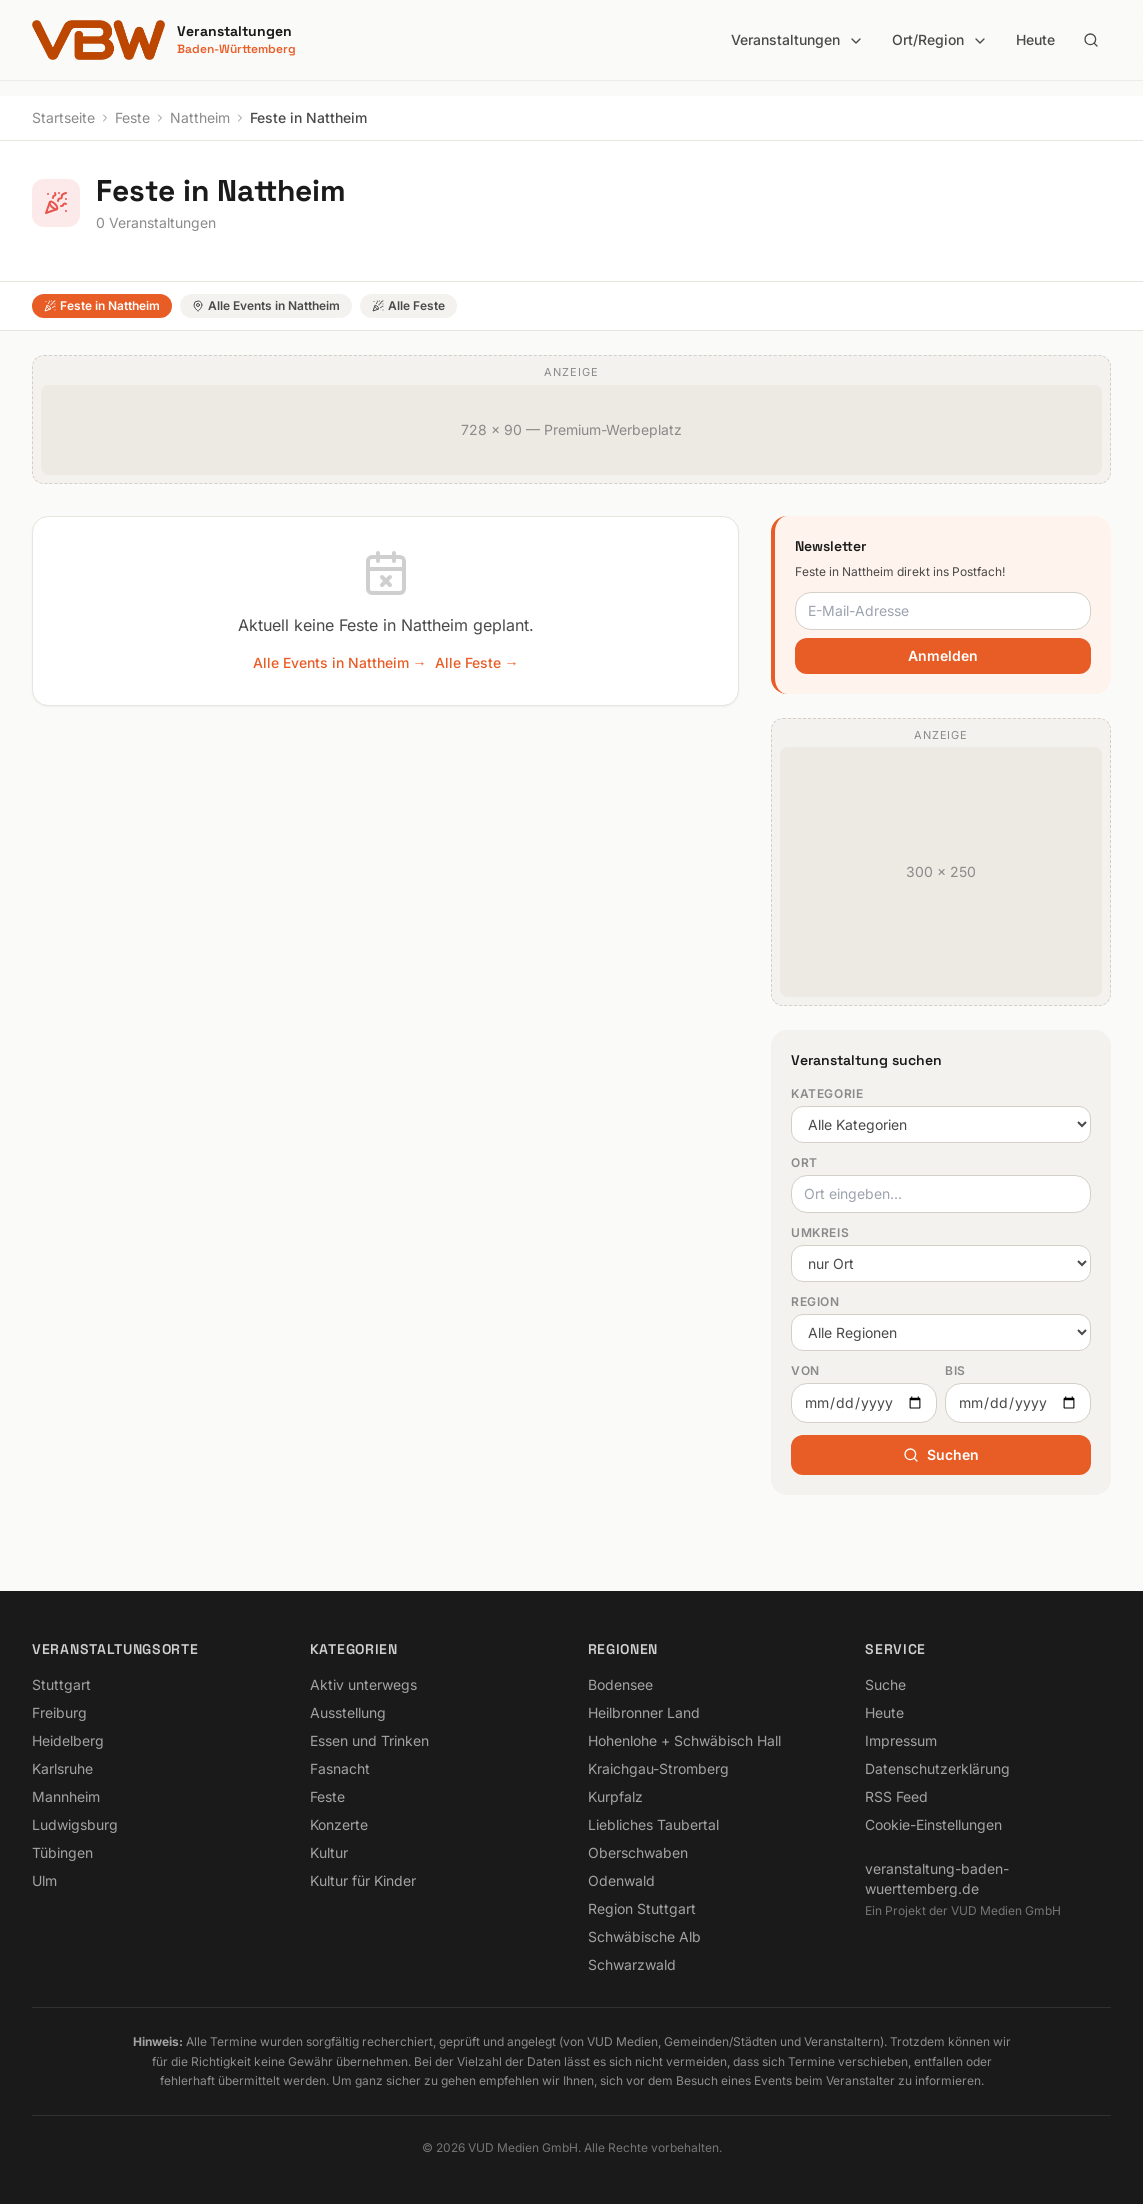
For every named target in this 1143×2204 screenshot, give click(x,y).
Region (815, 1301)
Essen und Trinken (369, 1740)
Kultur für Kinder (363, 1880)
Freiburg (59, 1712)
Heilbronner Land (644, 1712)
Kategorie (827, 1093)
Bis (955, 1370)
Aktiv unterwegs (363, 1684)
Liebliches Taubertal (653, 1824)
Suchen (941, 1454)
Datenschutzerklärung (937, 1768)
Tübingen (62, 1852)
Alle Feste (408, 305)
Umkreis (820, 1232)
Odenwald (621, 1880)
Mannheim (66, 1796)
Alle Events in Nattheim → (340, 662)
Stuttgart (61, 1684)
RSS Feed (896, 1796)
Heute (1035, 39)
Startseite (63, 117)
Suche (885, 1684)
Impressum (901, 1740)
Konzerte (339, 1824)
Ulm (44, 1880)
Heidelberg (68, 1740)
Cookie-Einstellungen (933, 1824)
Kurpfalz (615, 1796)
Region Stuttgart (642, 1908)
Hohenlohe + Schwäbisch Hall (684, 1740)
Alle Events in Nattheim (266, 305)
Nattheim (200, 117)
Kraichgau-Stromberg (658, 1768)
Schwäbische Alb (644, 1936)
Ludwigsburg (75, 1824)
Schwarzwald (632, 1964)
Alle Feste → (477, 662)
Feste (132, 117)
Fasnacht (340, 1768)
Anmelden (943, 655)
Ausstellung (348, 1712)
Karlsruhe (62, 1768)
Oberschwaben (638, 1852)
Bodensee (620, 1684)
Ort (804, 1162)
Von (805, 1370)
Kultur (329, 1852)
